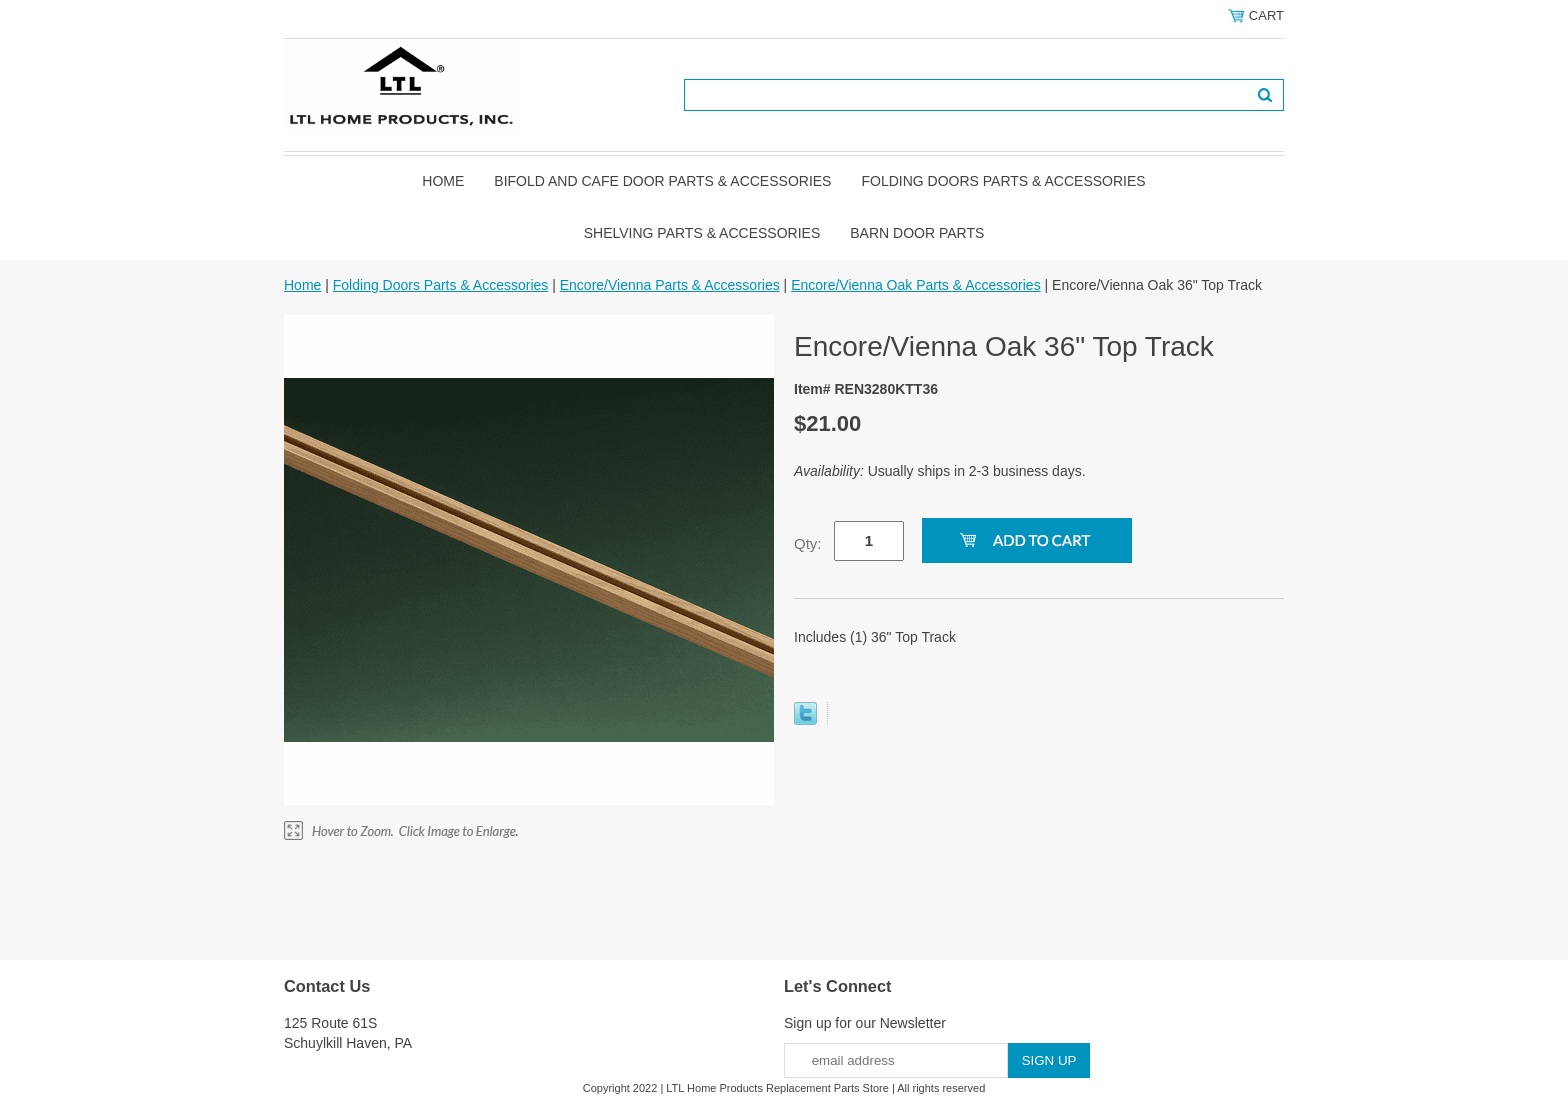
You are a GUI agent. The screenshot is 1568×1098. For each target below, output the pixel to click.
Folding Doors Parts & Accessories (1003, 181)
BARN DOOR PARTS (917, 233)
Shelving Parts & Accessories (702, 233)
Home (443, 181)
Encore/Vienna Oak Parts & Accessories (916, 285)
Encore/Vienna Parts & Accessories (670, 285)
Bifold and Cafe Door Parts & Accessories (662, 181)
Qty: (808, 543)
